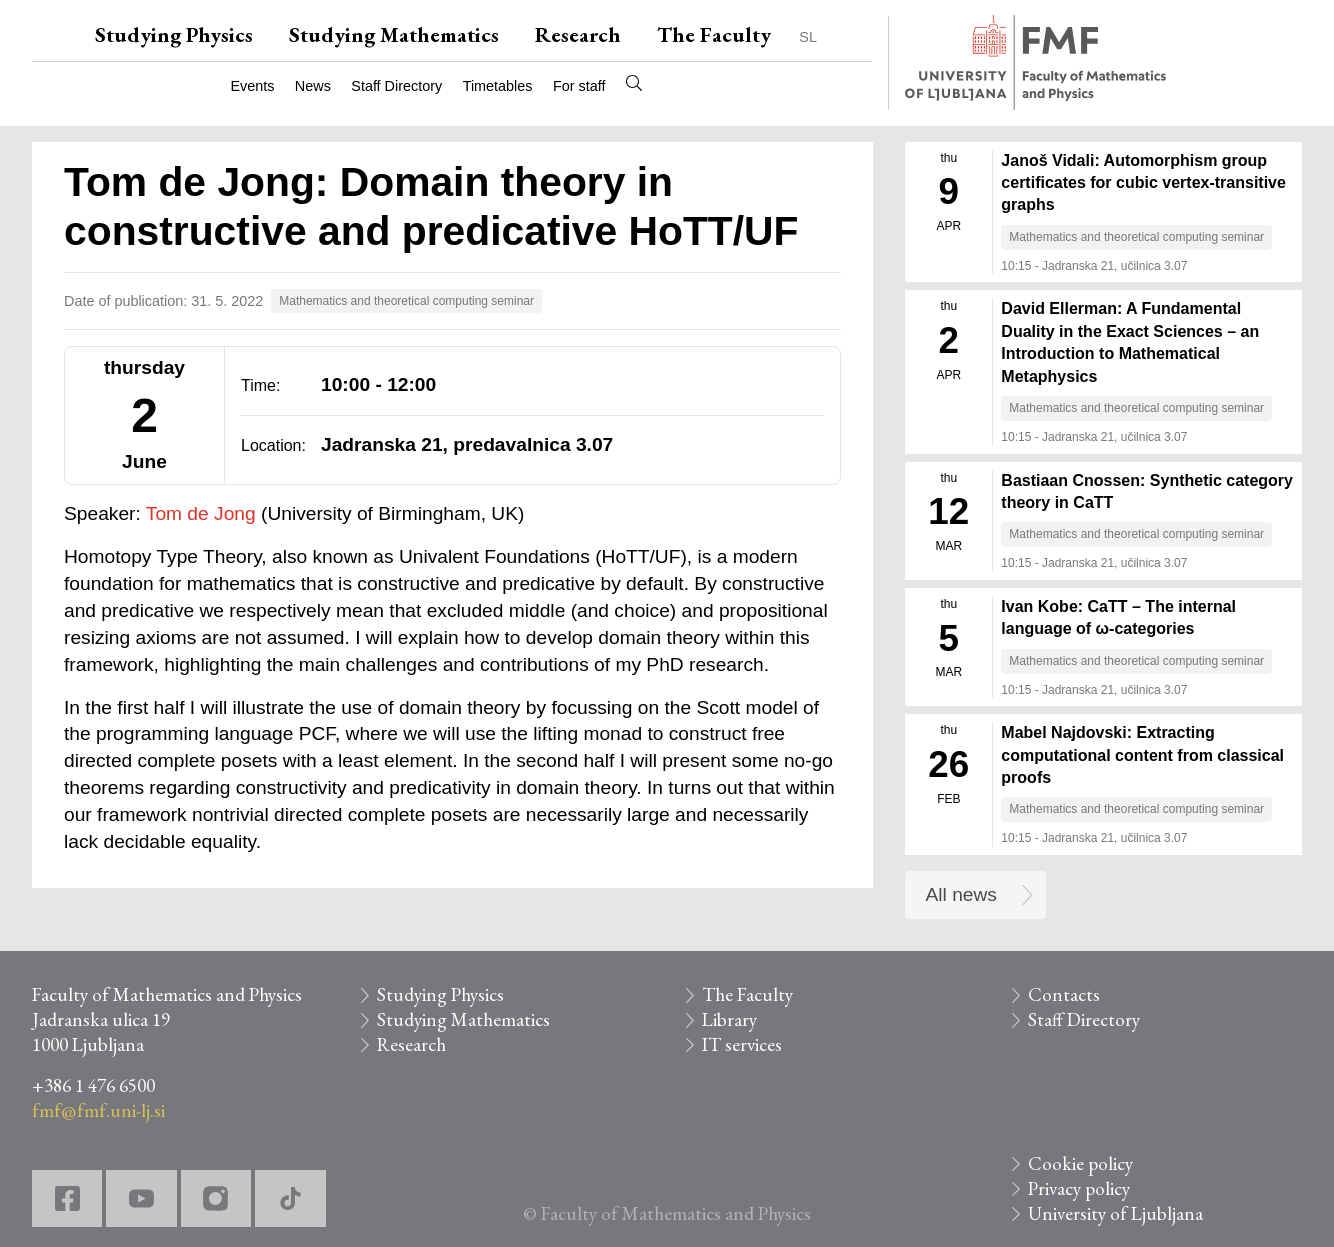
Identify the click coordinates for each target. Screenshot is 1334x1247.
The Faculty (714, 34)
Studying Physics (174, 34)
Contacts (1064, 994)
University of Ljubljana (1115, 1213)
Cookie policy (1080, 1163)
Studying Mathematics (394, 34)
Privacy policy (1079, 1188)
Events (252, 86)
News (313, 86)
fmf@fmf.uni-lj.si (98, 1110)
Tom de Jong (201, 513)
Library (729, 1019)
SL (808, 37)
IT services (742, 1044)
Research (578, 34)
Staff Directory (396, 86)
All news (961, 894)
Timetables (498, 86)
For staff (579, 86)
